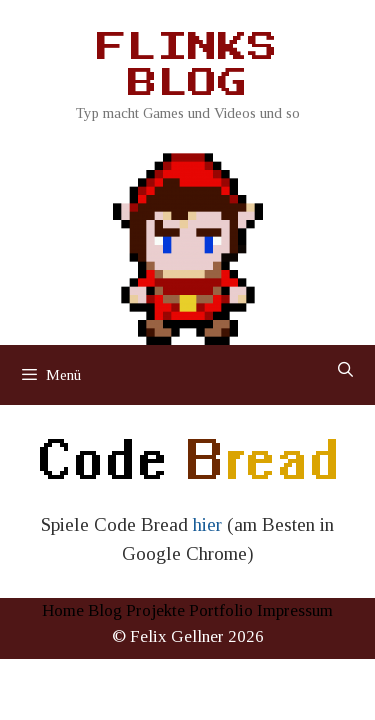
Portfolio (221, 610)
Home (63, 610)
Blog (105, 610)
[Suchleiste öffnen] (345, 370)
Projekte (155, 610)
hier (207, 524)
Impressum (295, 610)
